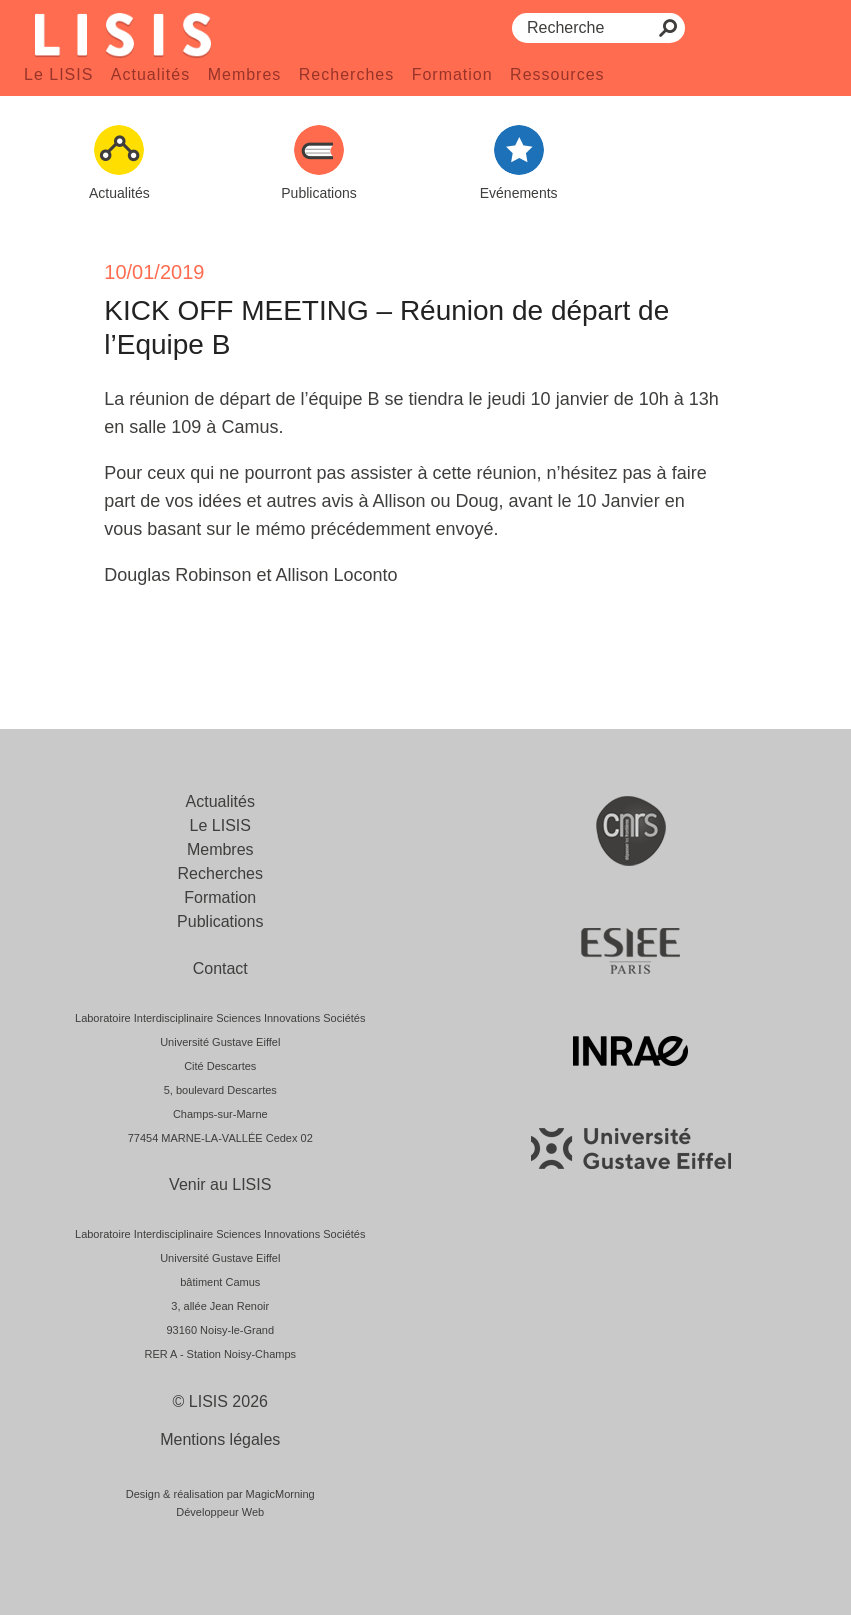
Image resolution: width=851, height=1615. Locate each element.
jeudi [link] (507, 399)
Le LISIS (58, 74)
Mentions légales (220, 1439)
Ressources (557, 74)
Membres (245, 74)
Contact (220, 968)
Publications (220, 921)
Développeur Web (220, 1512)
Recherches (346, 74)
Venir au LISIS (220, 1184)
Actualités (150, 74)
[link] (507, 399)
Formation (452, 74)
